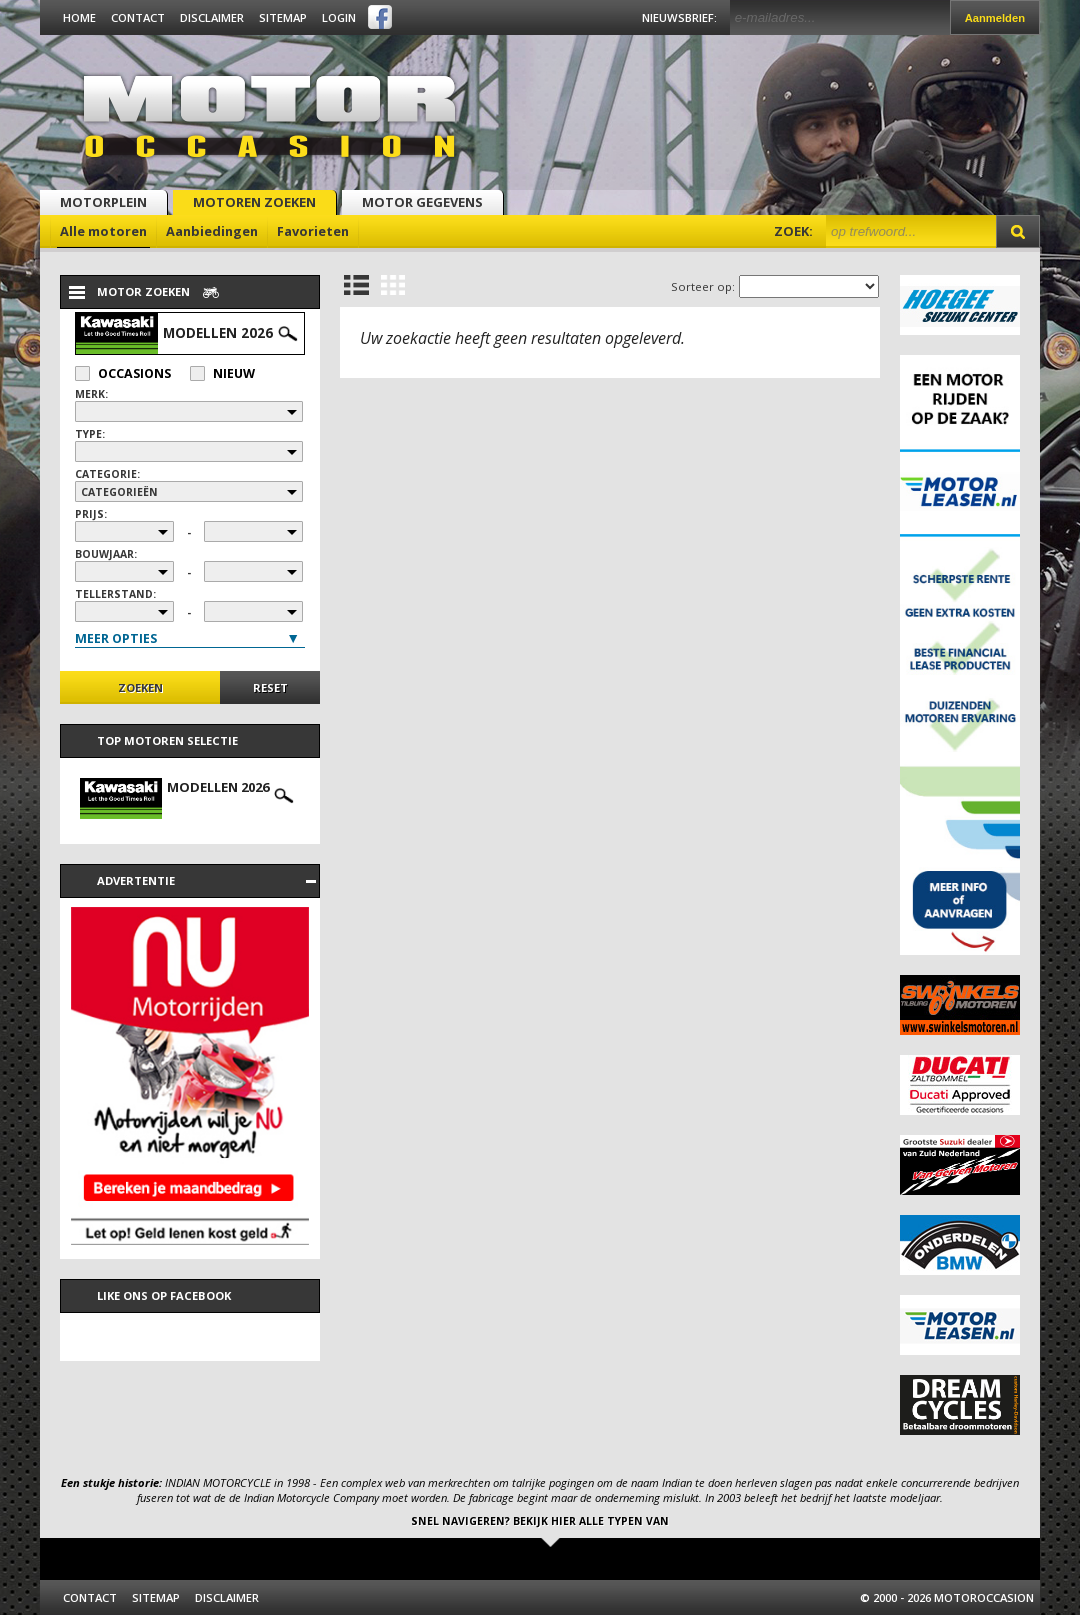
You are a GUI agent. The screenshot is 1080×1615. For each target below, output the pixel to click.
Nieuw (222, 373)
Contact (138, 17)
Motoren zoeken (254, 202)
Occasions (123, 373)
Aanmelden (995, 18)
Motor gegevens (422, 202)
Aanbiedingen (212, 231)
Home (79, 17)
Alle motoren (103, 231)
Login (339, 17)
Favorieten (313, 231)
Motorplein (103, 202)
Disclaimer (212, 17)
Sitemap (283, 17)
